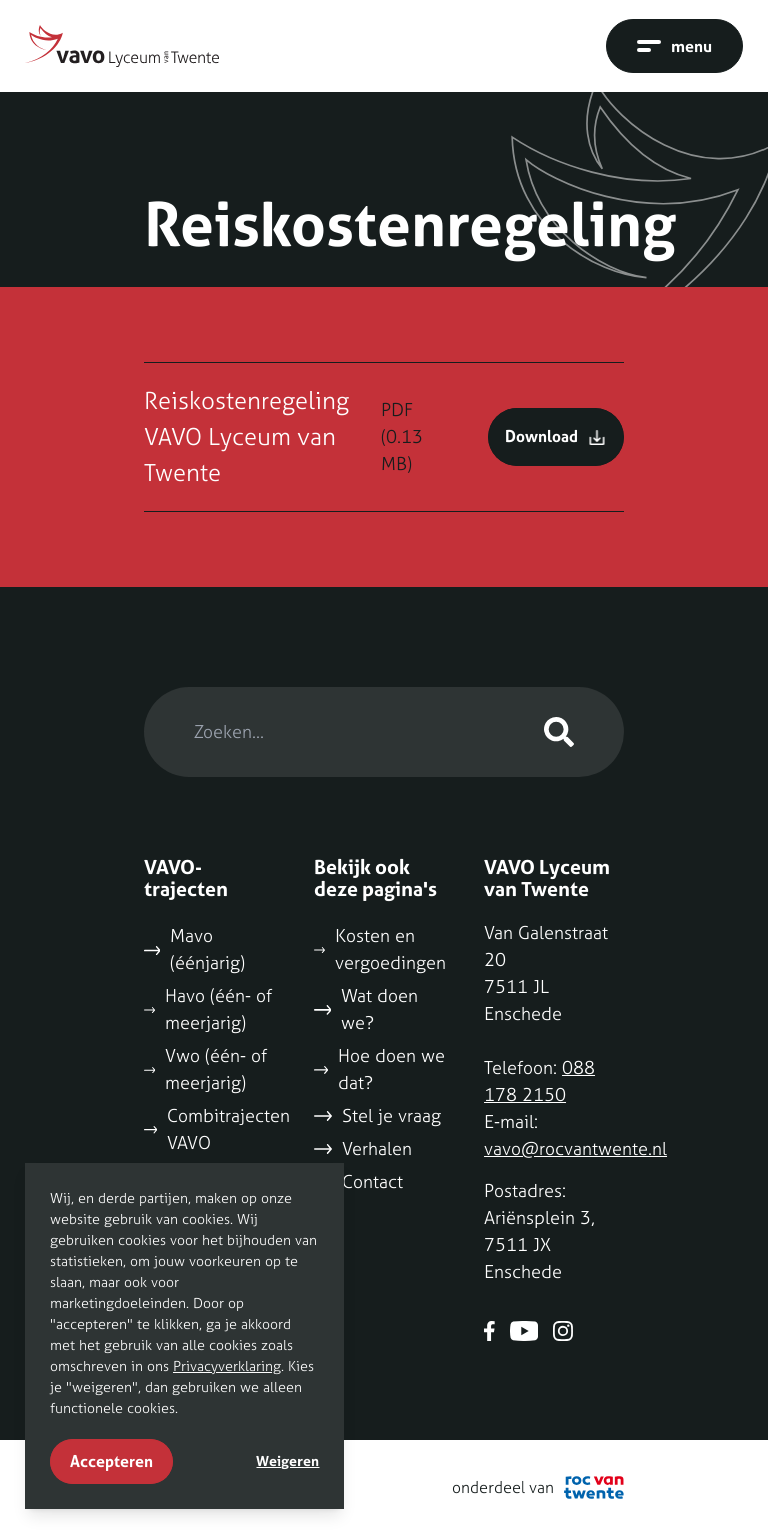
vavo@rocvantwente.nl (575, 1148)
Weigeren (287, 1461)
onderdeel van (538, 1488)
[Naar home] (122, 46)
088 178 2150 (539, 1081)
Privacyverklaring (227, 1366)
